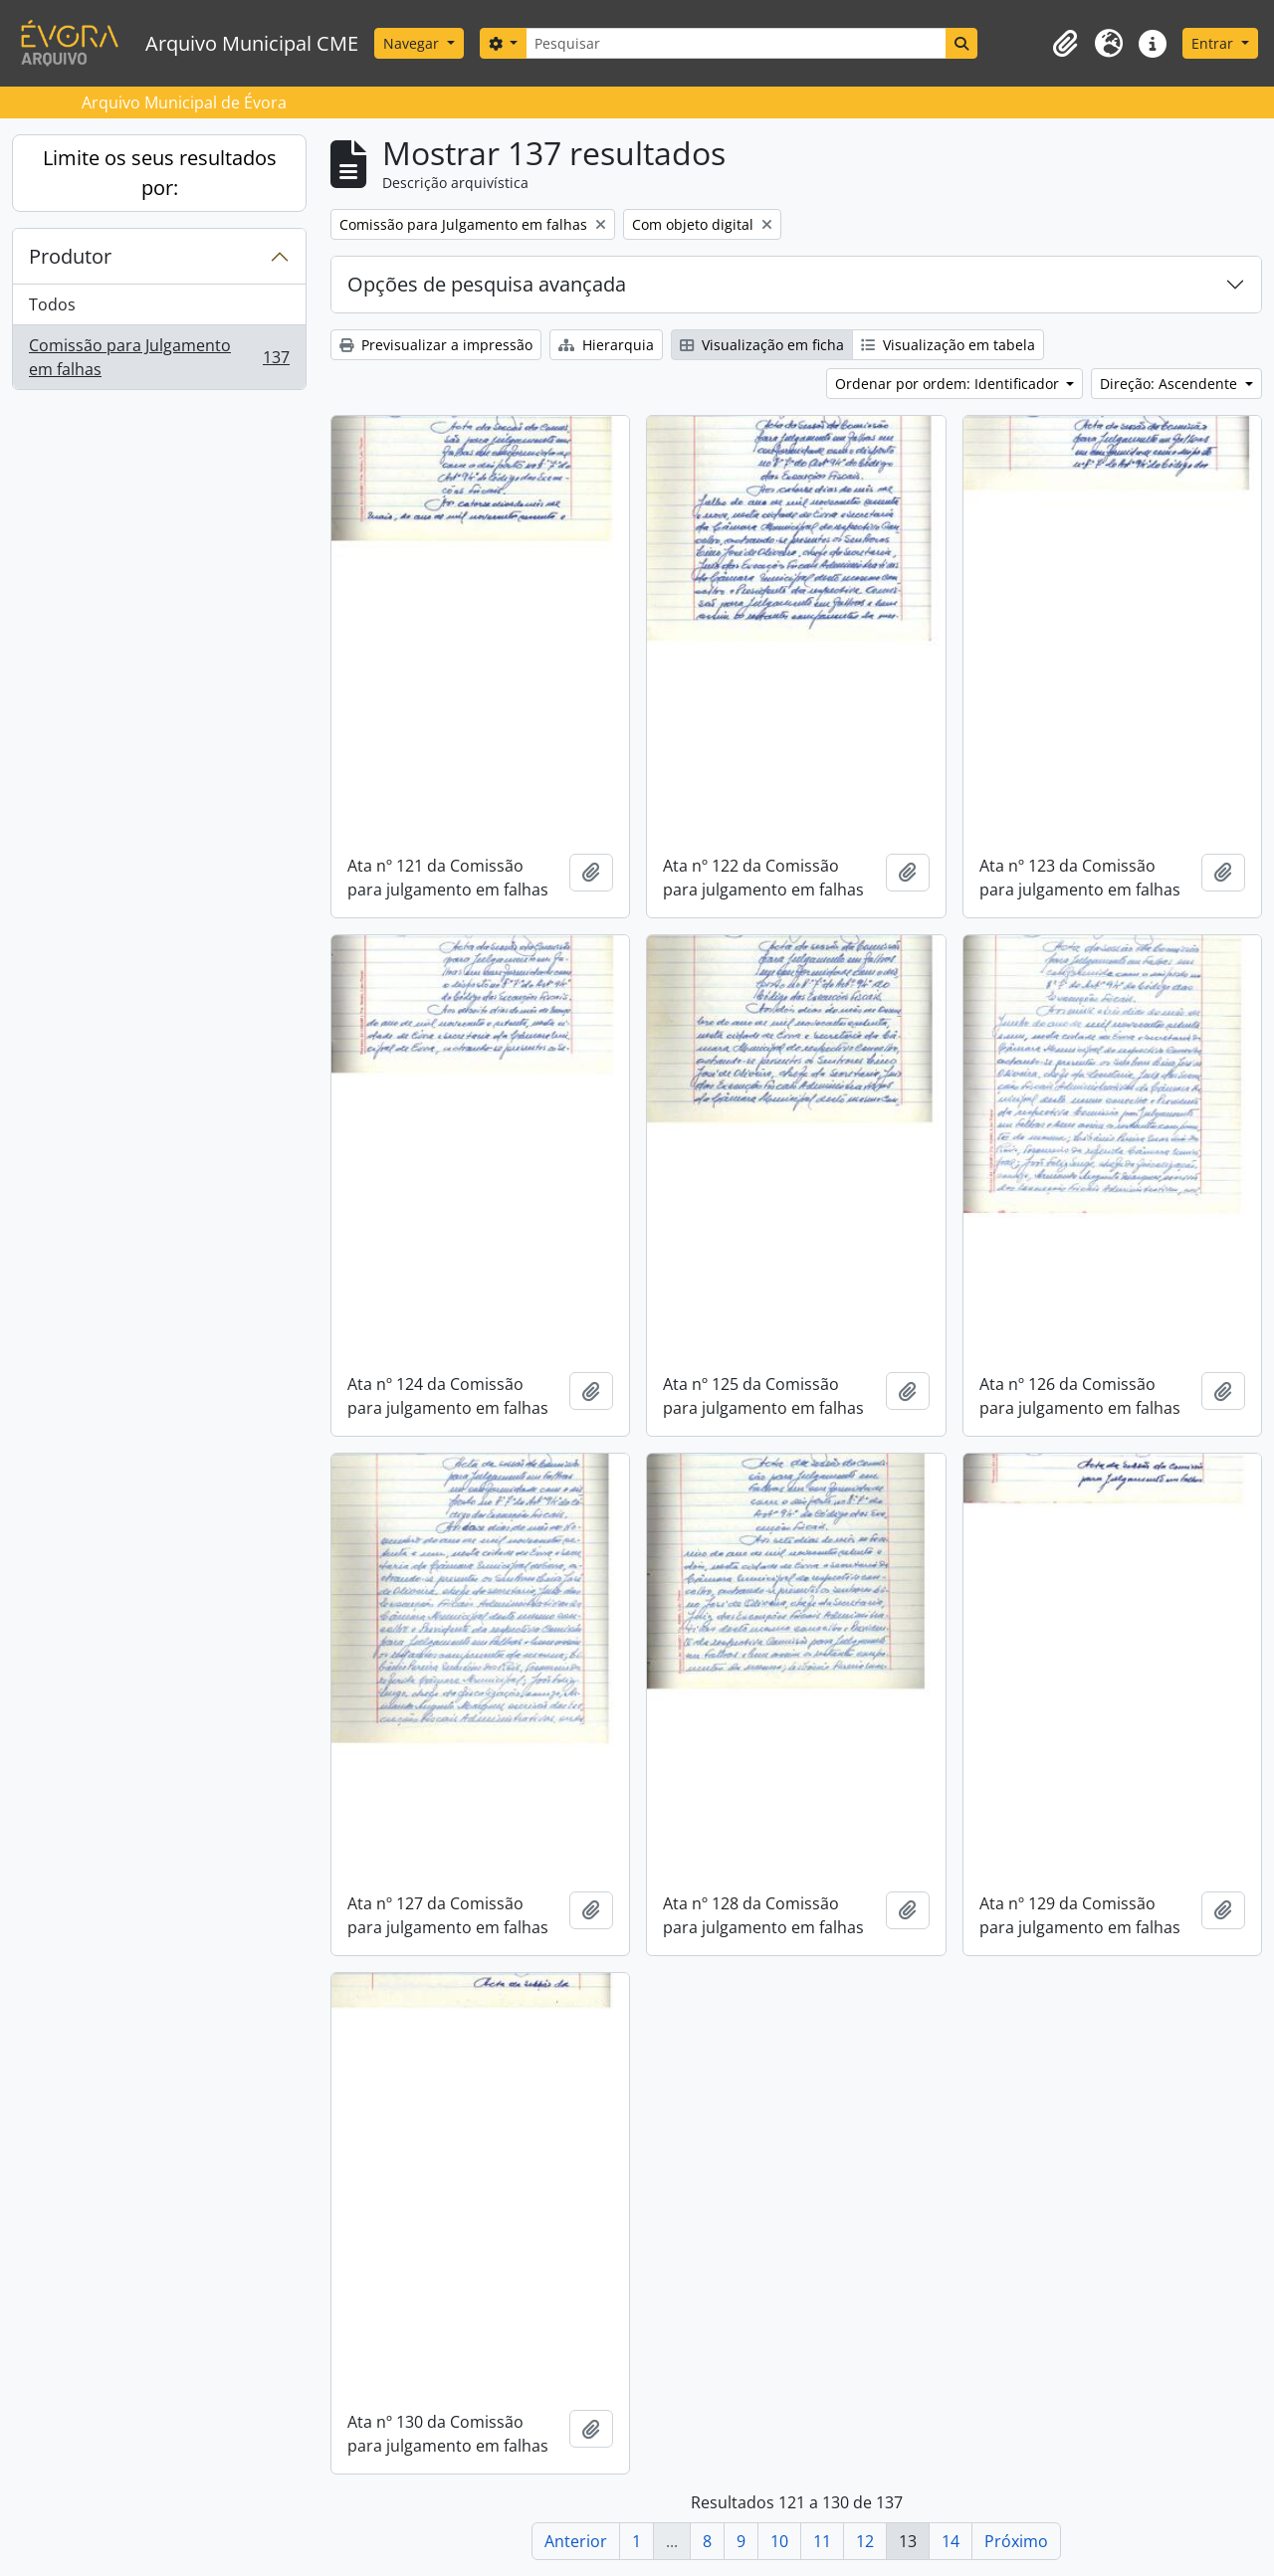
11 (822, 2541)
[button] (1065, 44)
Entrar (1214, 43)
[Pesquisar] (736, 43)
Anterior (575, 2541)
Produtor (70, 256)
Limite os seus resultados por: (160, 172)
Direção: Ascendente (1170, 383)
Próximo (1016, 2541)
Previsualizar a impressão (435, 344)
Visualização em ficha (762, 344)
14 (950, 2541)
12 (865, 2541)
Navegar (413, 43)
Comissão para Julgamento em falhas (159, 357)
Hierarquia (606, 344)
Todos (52, 304)
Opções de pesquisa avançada (486, 284)
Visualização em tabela (948, 344)
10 (779, 2541)
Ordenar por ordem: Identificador (949, 383)
